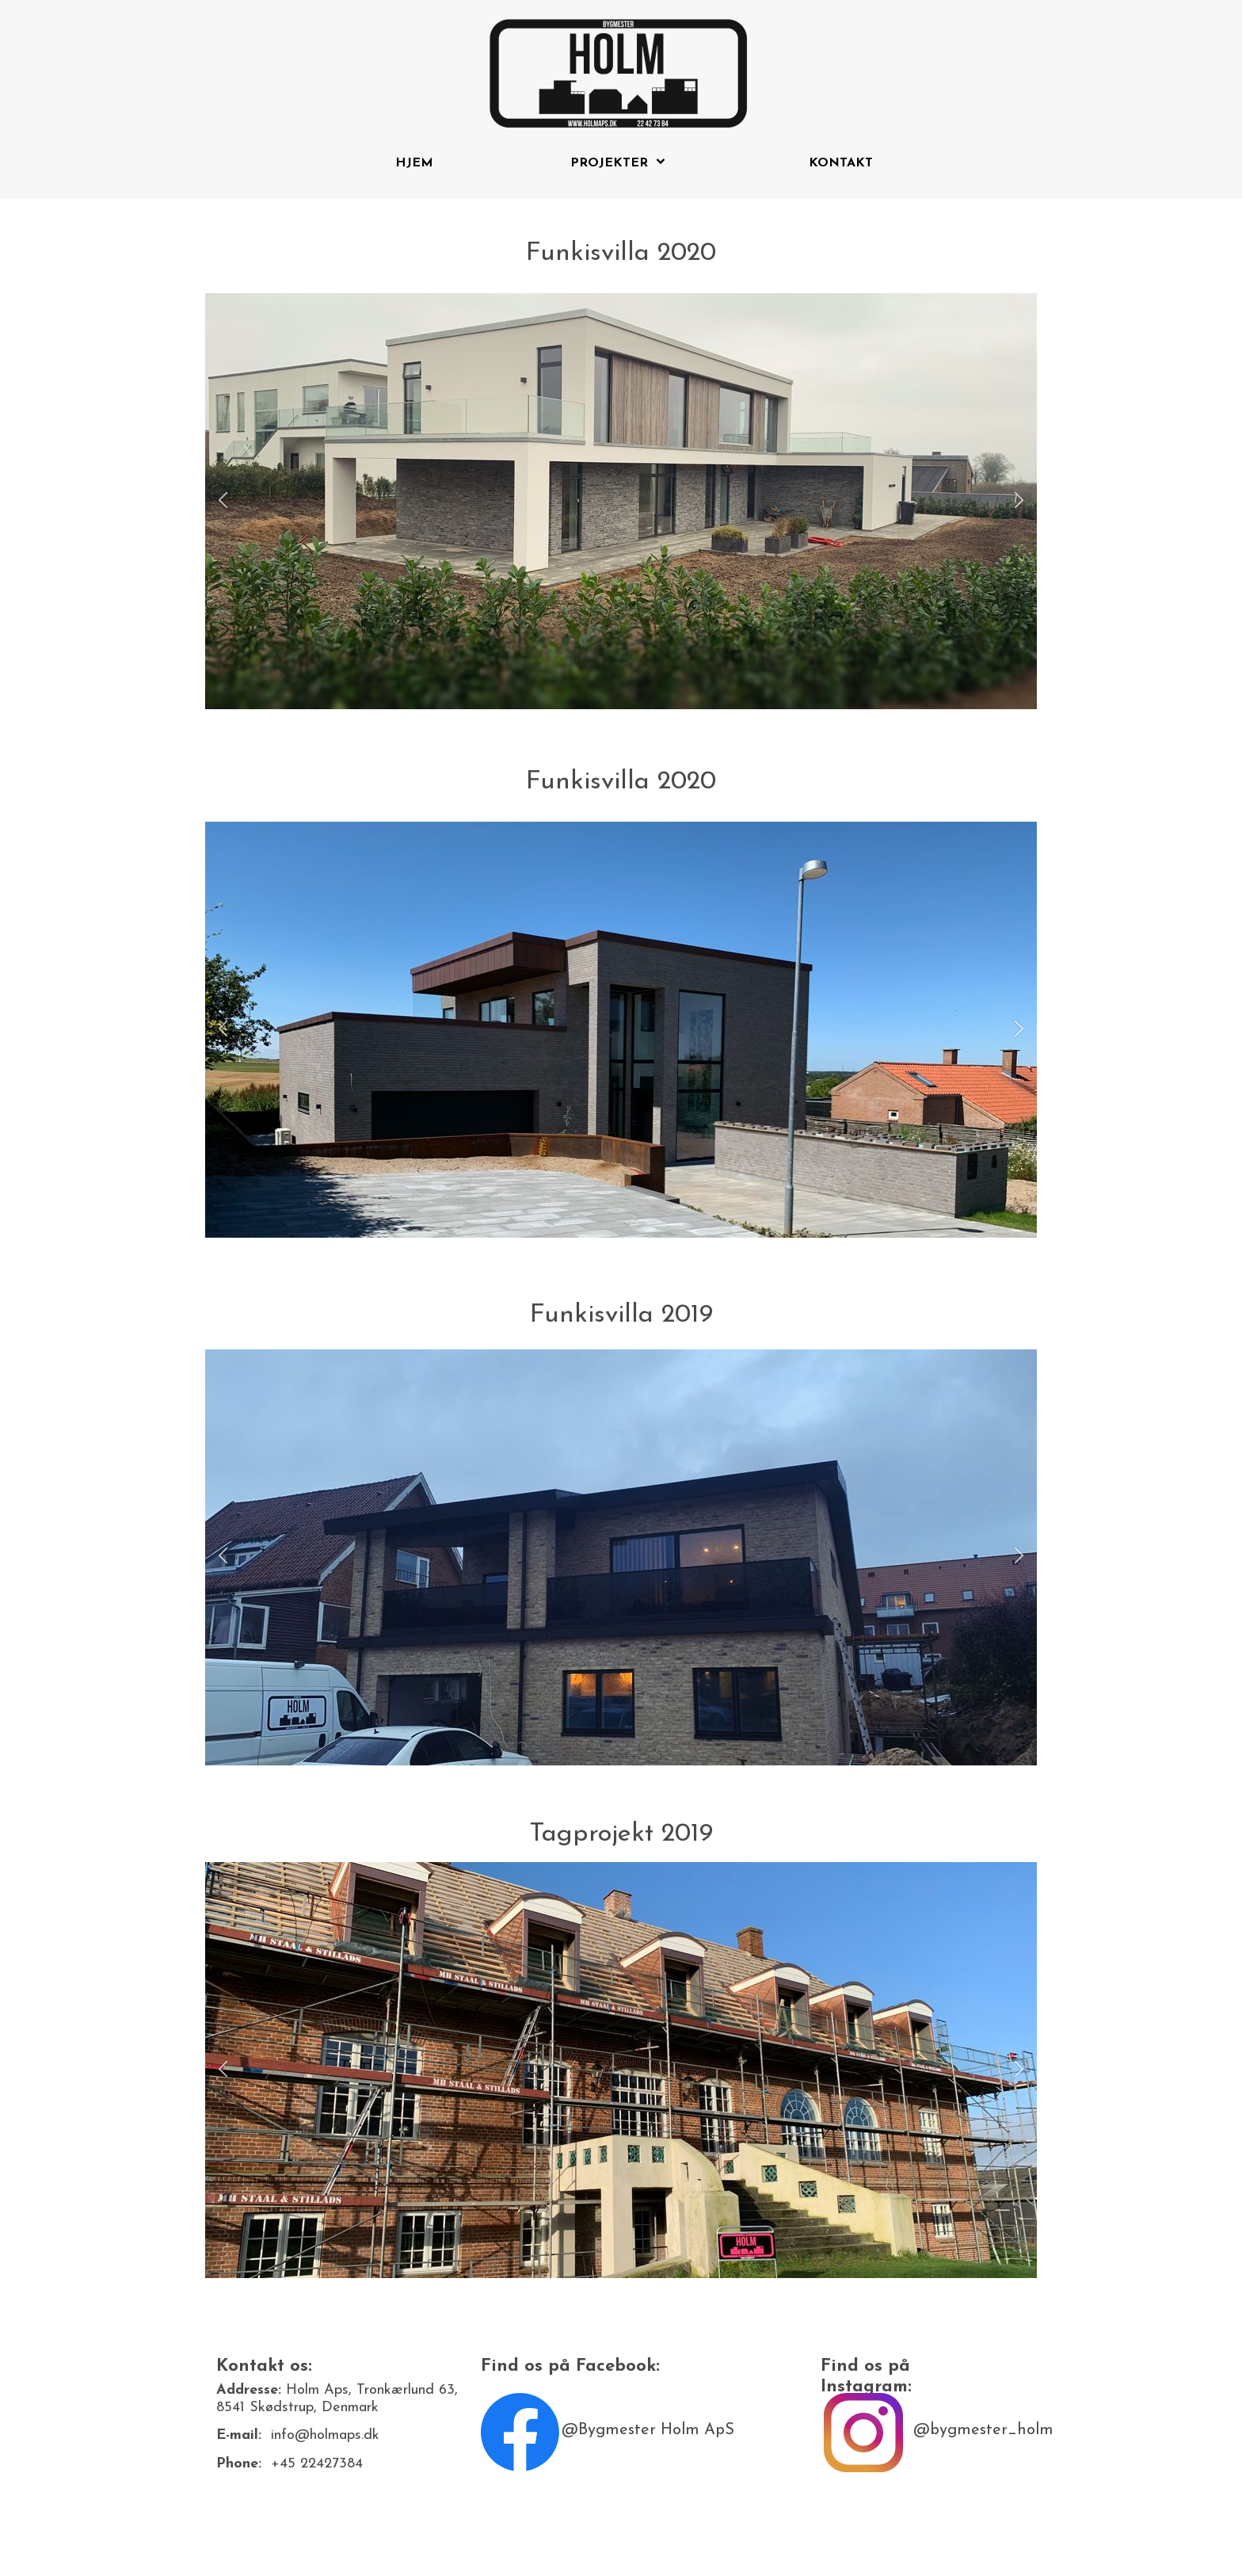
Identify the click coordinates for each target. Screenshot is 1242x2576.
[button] (223, 501)
